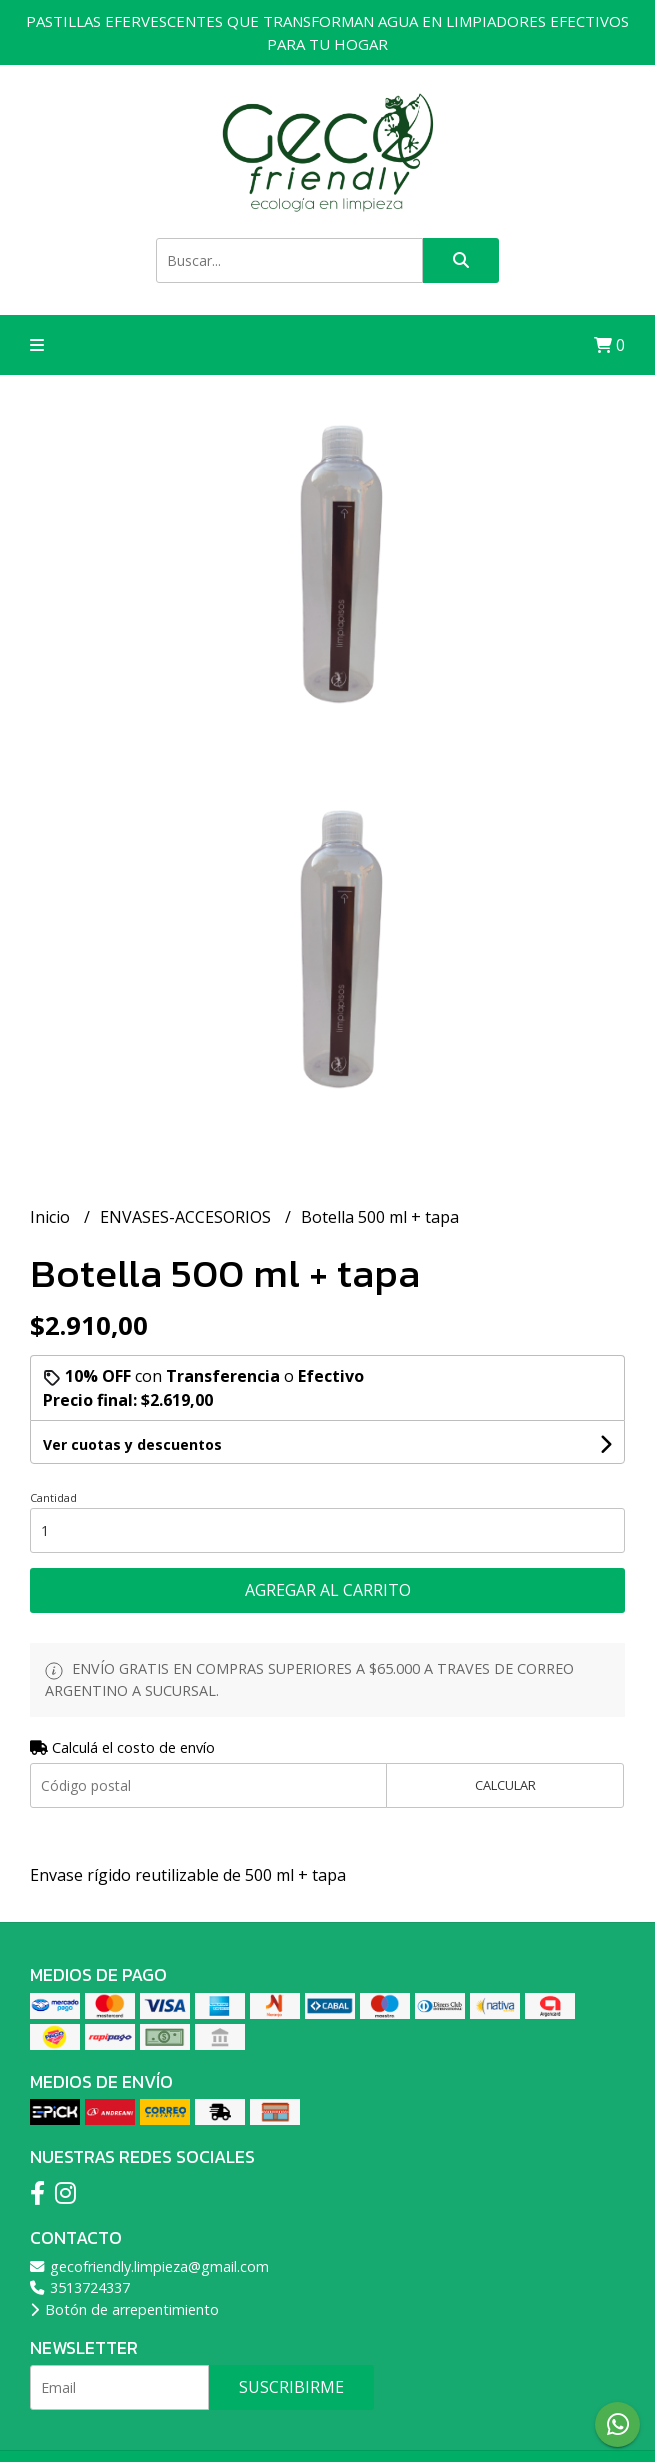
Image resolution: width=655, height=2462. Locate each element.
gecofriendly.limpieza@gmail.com (149, 2266)
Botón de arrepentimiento (124, 2309)
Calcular (505, 1785)
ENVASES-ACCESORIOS (187, 1217)
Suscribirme (291, 2387)
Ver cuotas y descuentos (132, 1444)
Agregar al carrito (328, 1590)
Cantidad (53, 1497)
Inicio (52, 1217)
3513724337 (80, 2287)
